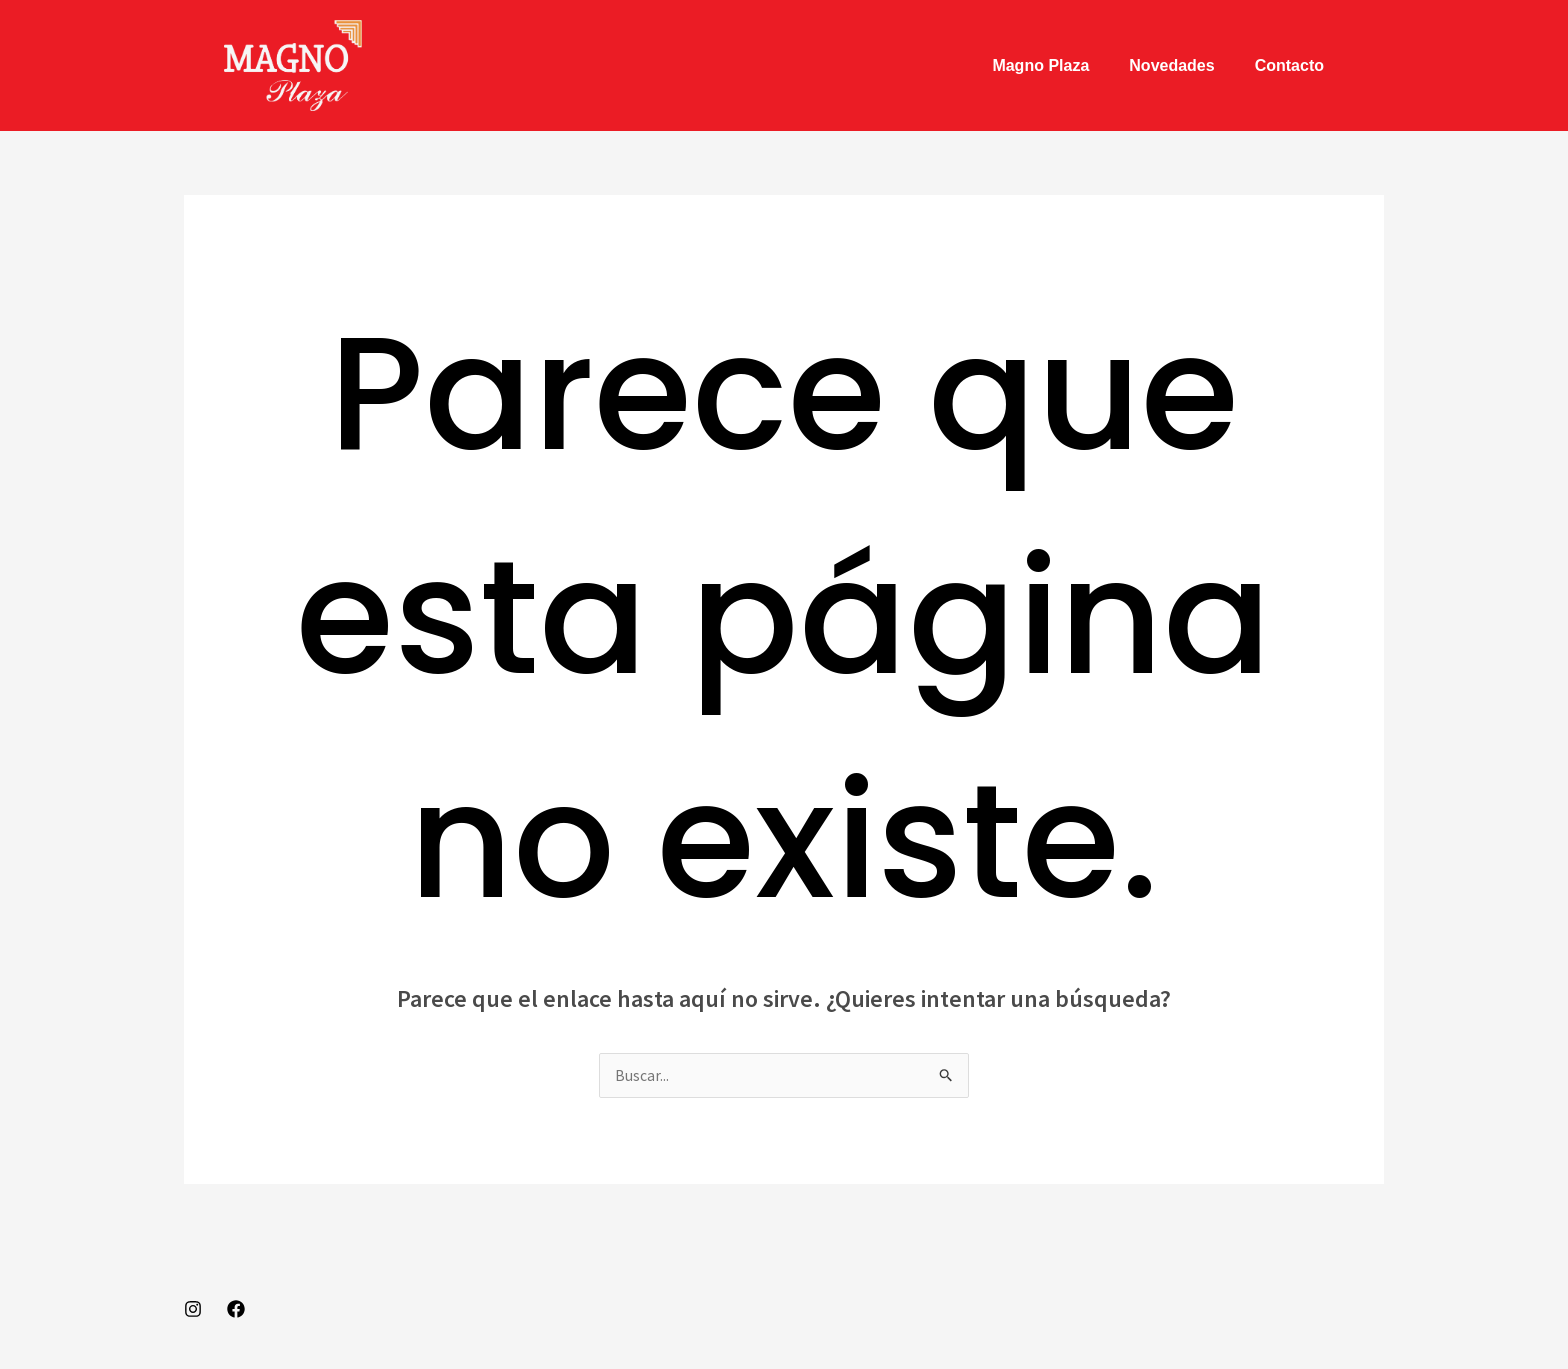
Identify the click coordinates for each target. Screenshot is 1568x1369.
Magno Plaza (1040, 65)
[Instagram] (193, 1310)
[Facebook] (236, 1310)
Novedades (1171, 65)
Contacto (1289, 65)
